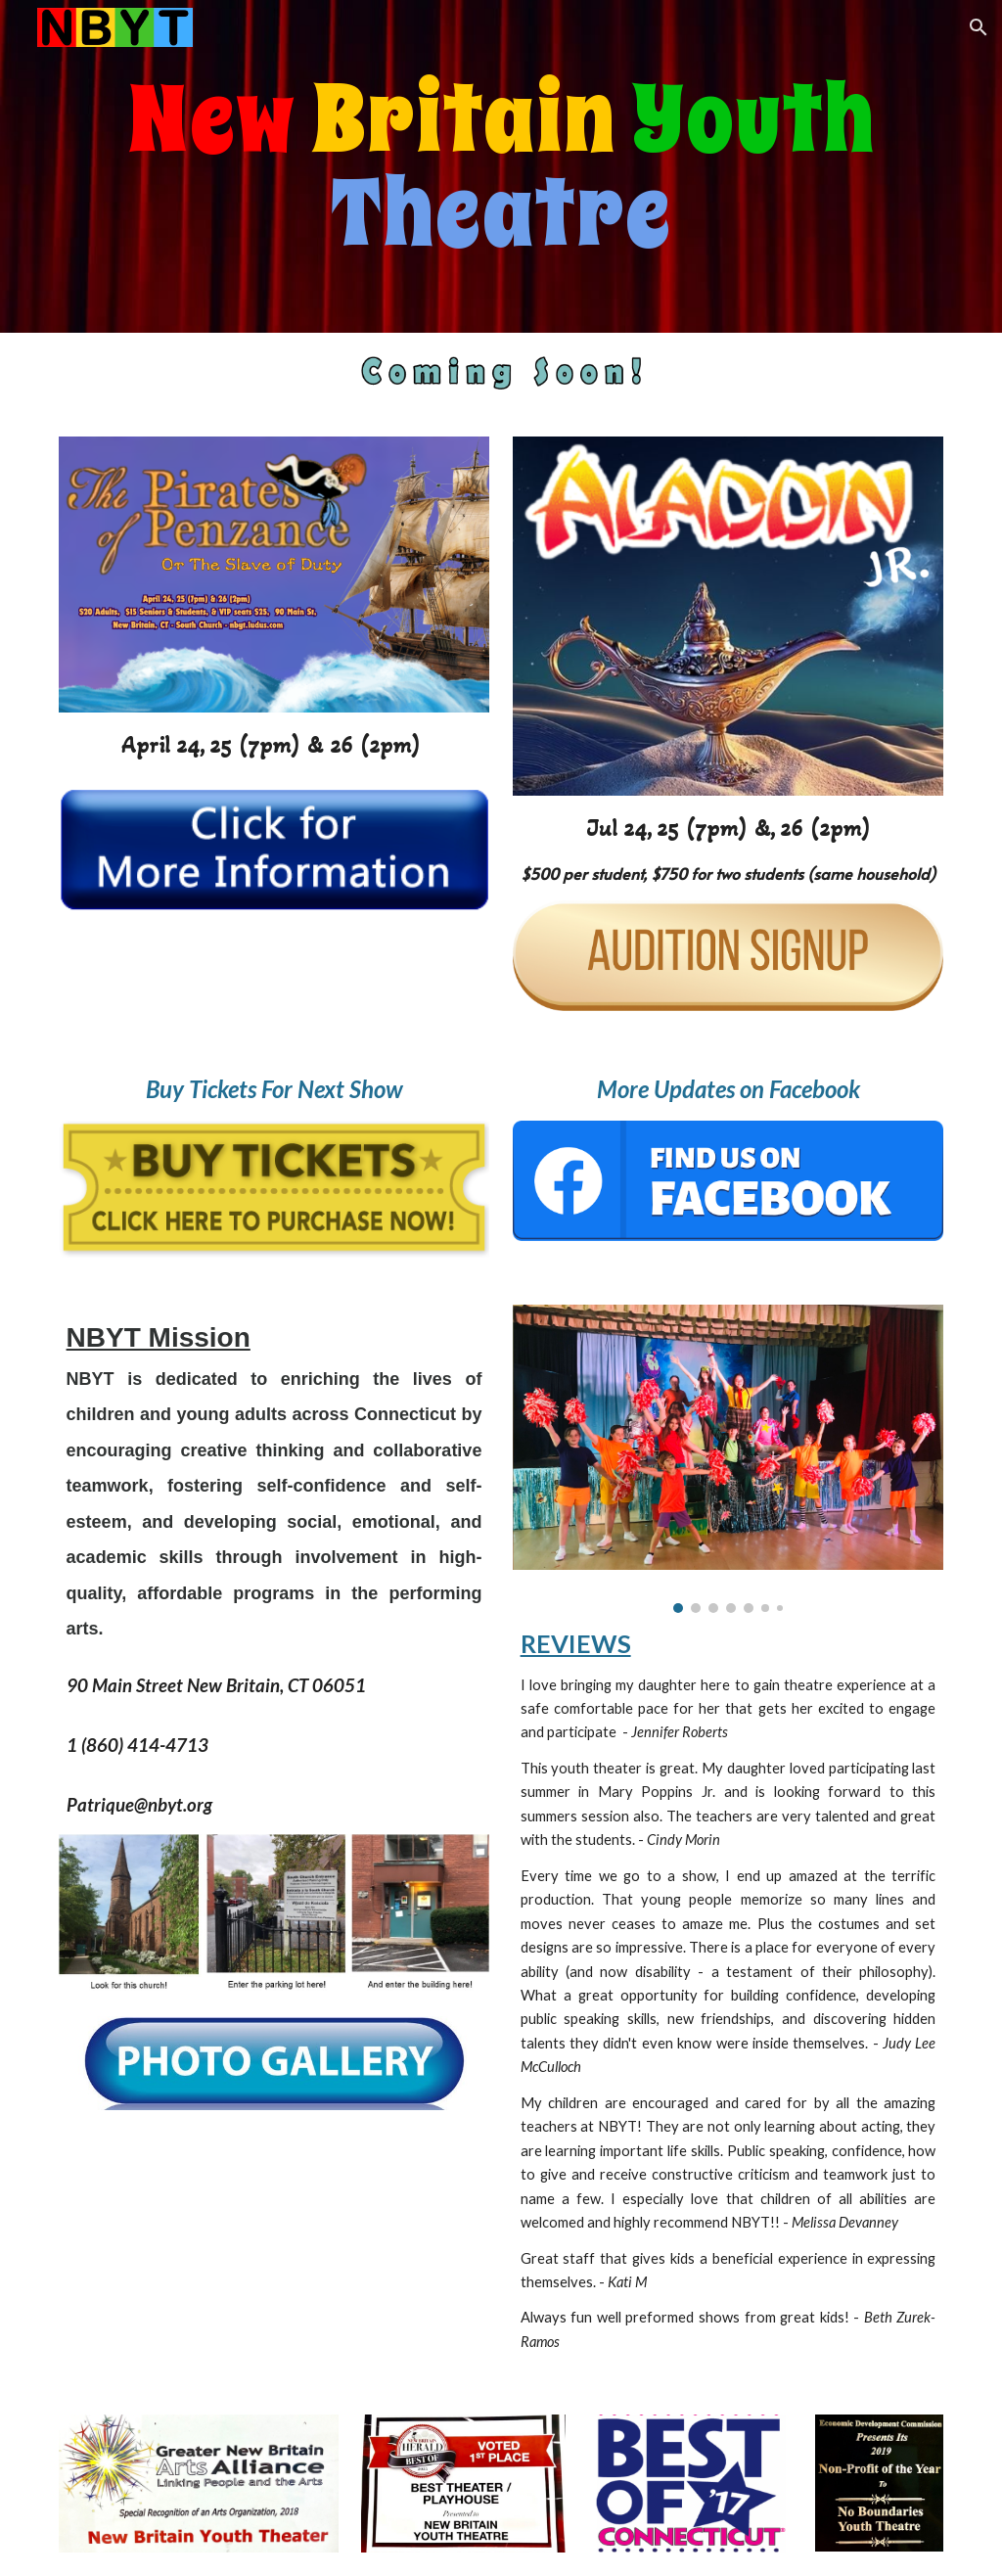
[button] (978, 27)
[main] (501, 166)
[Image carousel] (728, 1459)
